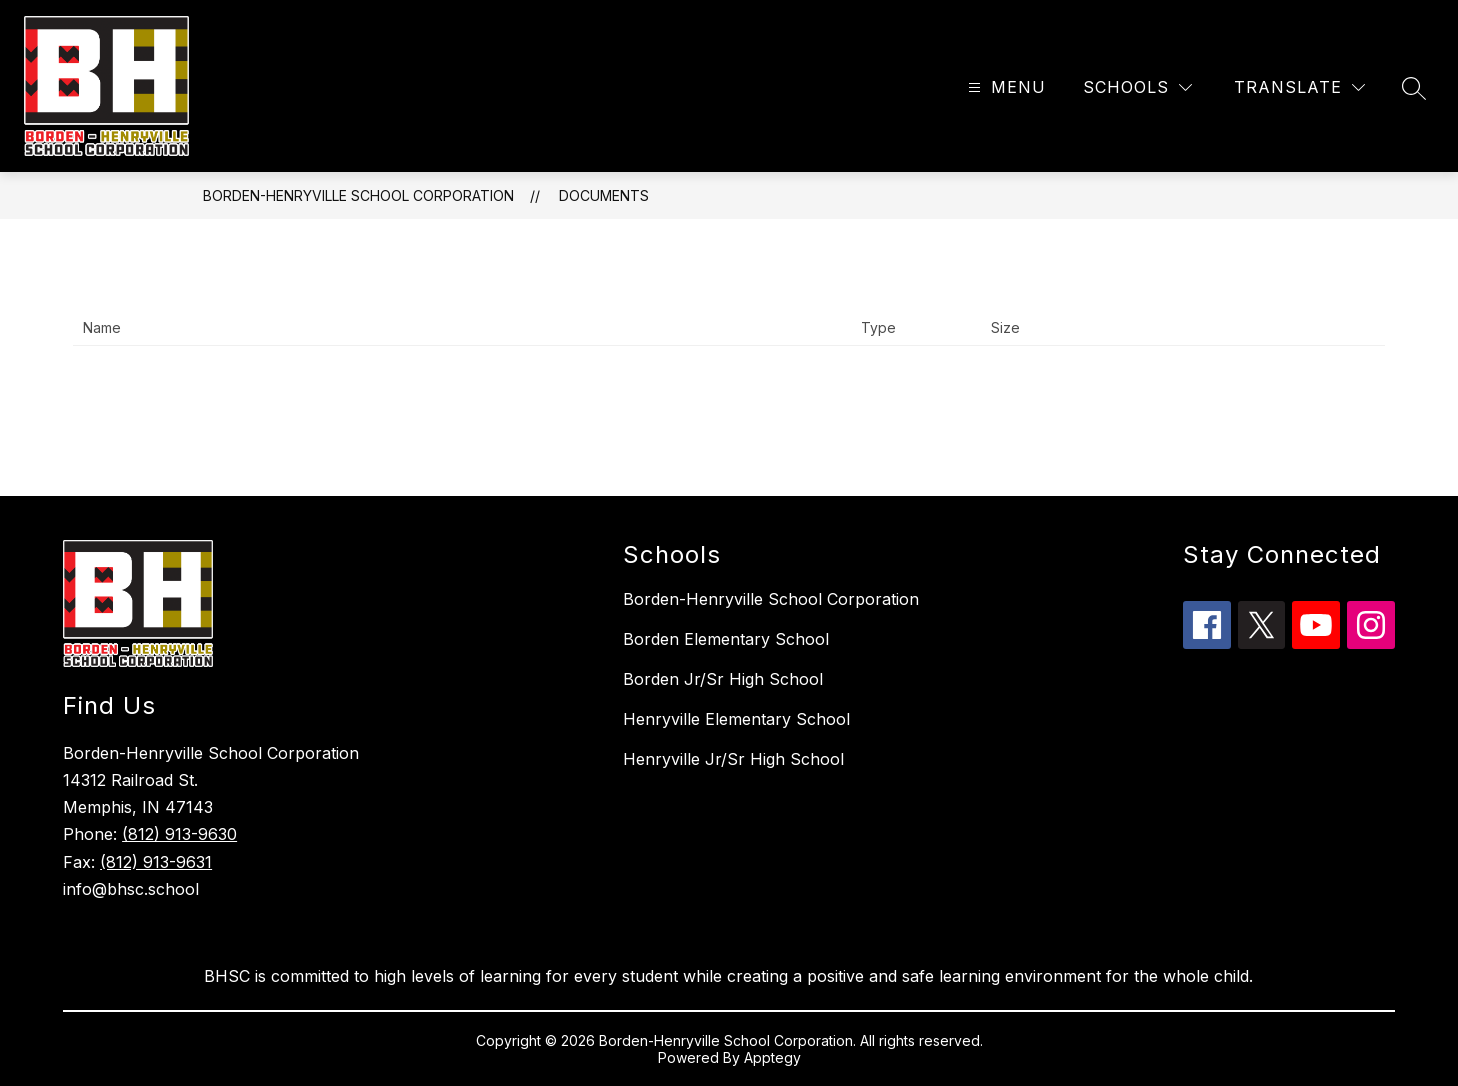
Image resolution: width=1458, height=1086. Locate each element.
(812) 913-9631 (156, 862)
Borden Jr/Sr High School (723, 679)
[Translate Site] (1299, 87)
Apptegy (772, 1057)
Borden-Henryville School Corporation (358, 195)
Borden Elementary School (726, 639)
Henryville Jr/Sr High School (733, 759)
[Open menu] (1004, 87)
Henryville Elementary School (736, 719)
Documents (604, 195)
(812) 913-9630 (179, 834)
